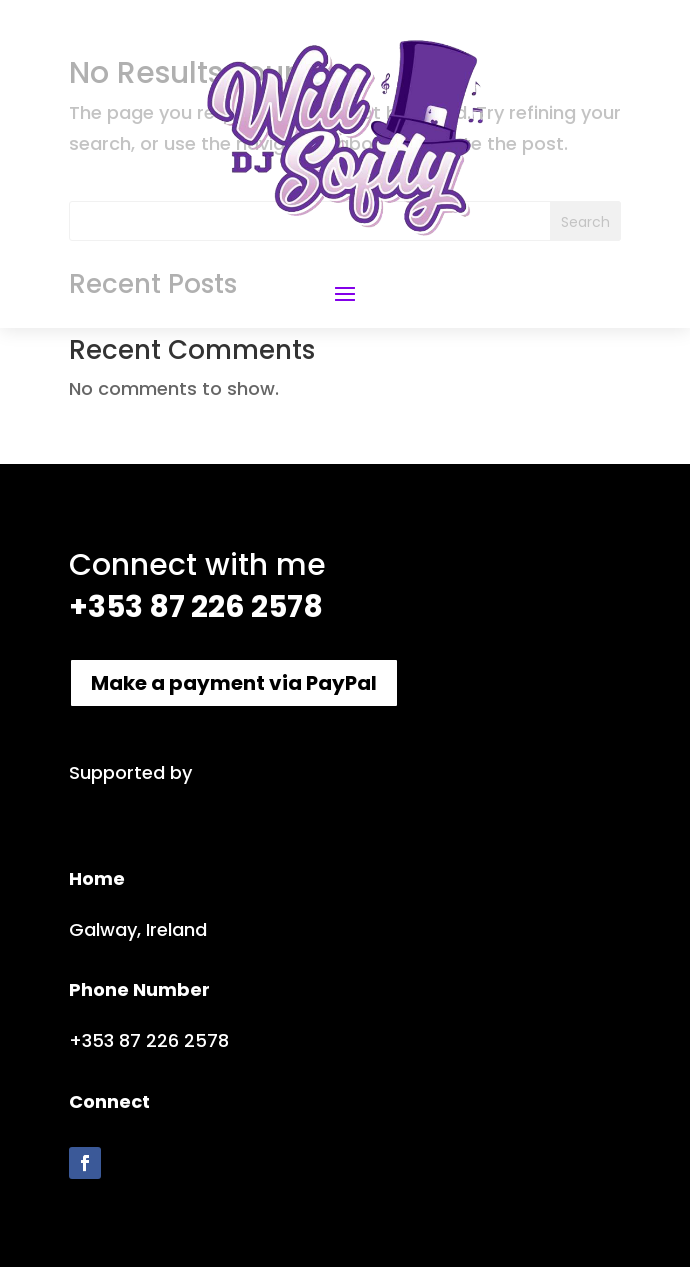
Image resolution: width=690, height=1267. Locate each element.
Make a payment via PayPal (234, 683)
